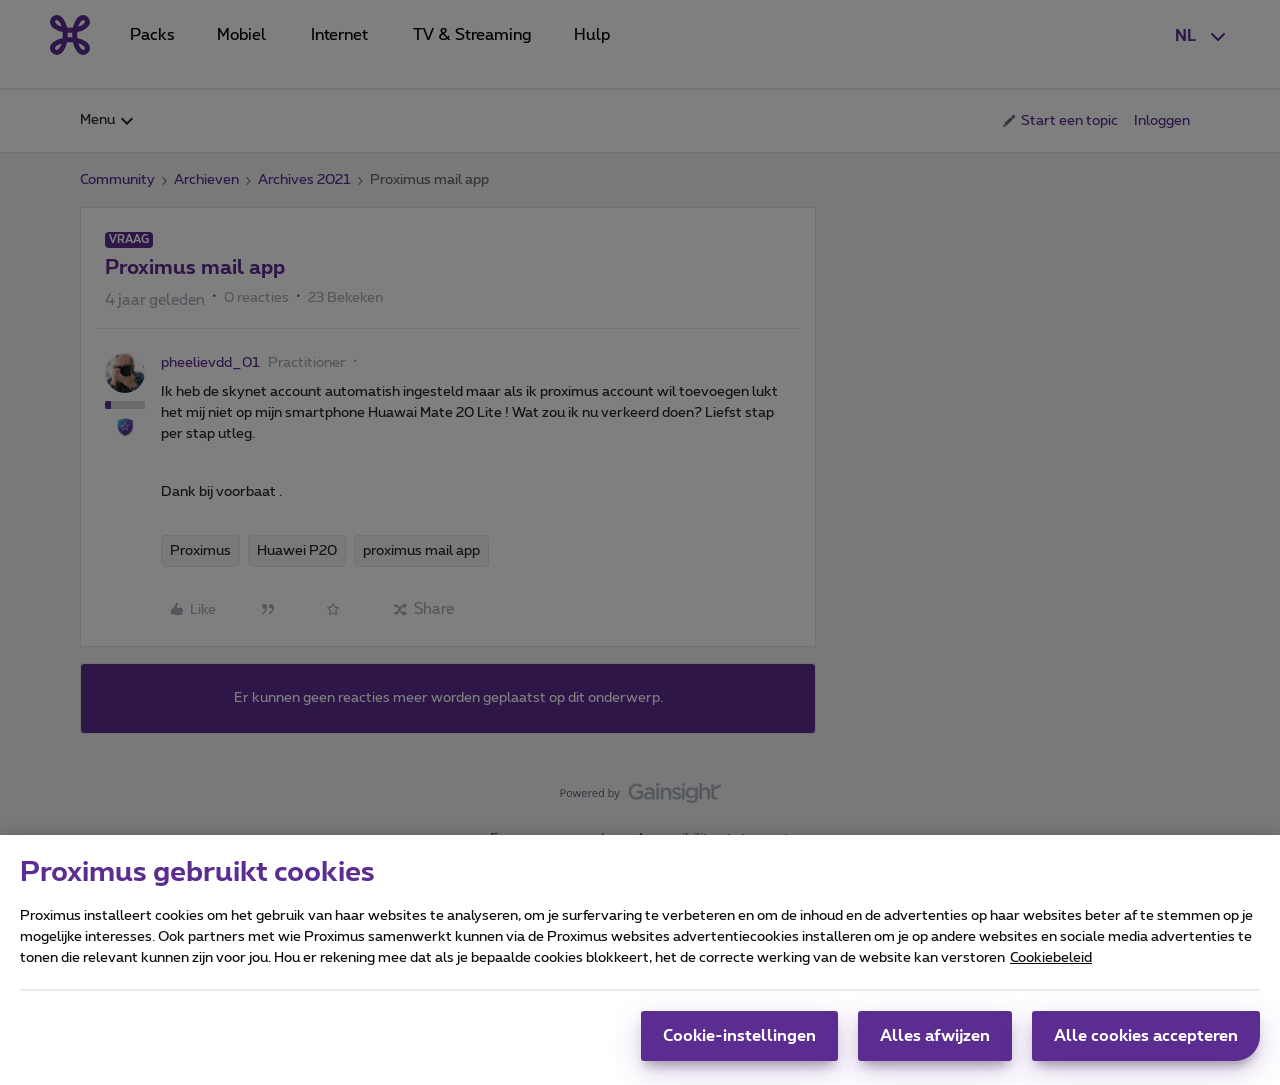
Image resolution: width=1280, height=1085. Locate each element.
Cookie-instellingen (739, 1045)
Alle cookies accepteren (1146, 1045)
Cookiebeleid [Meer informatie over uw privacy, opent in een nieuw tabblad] (1051, 967)
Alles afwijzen (935, 1045)
